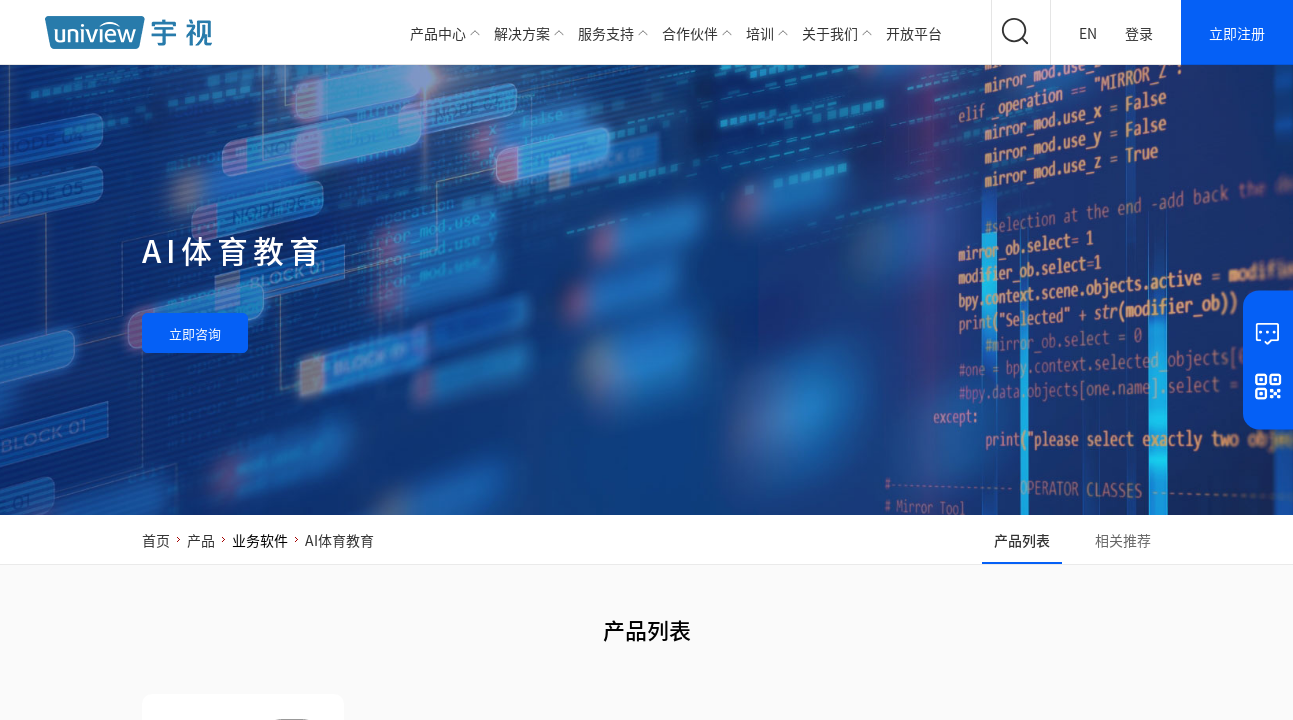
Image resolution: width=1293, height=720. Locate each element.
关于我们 (830, 33)
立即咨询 (195, 333)
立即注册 (1237, 33)
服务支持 (606, 33)
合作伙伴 (690, 33)
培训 (760, 33)
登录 (1139, 33)
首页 (156, 540)
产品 (201, 540)
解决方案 (522, 33)
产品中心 (438, 33)
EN (1088, 33)
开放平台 (914, 33)
